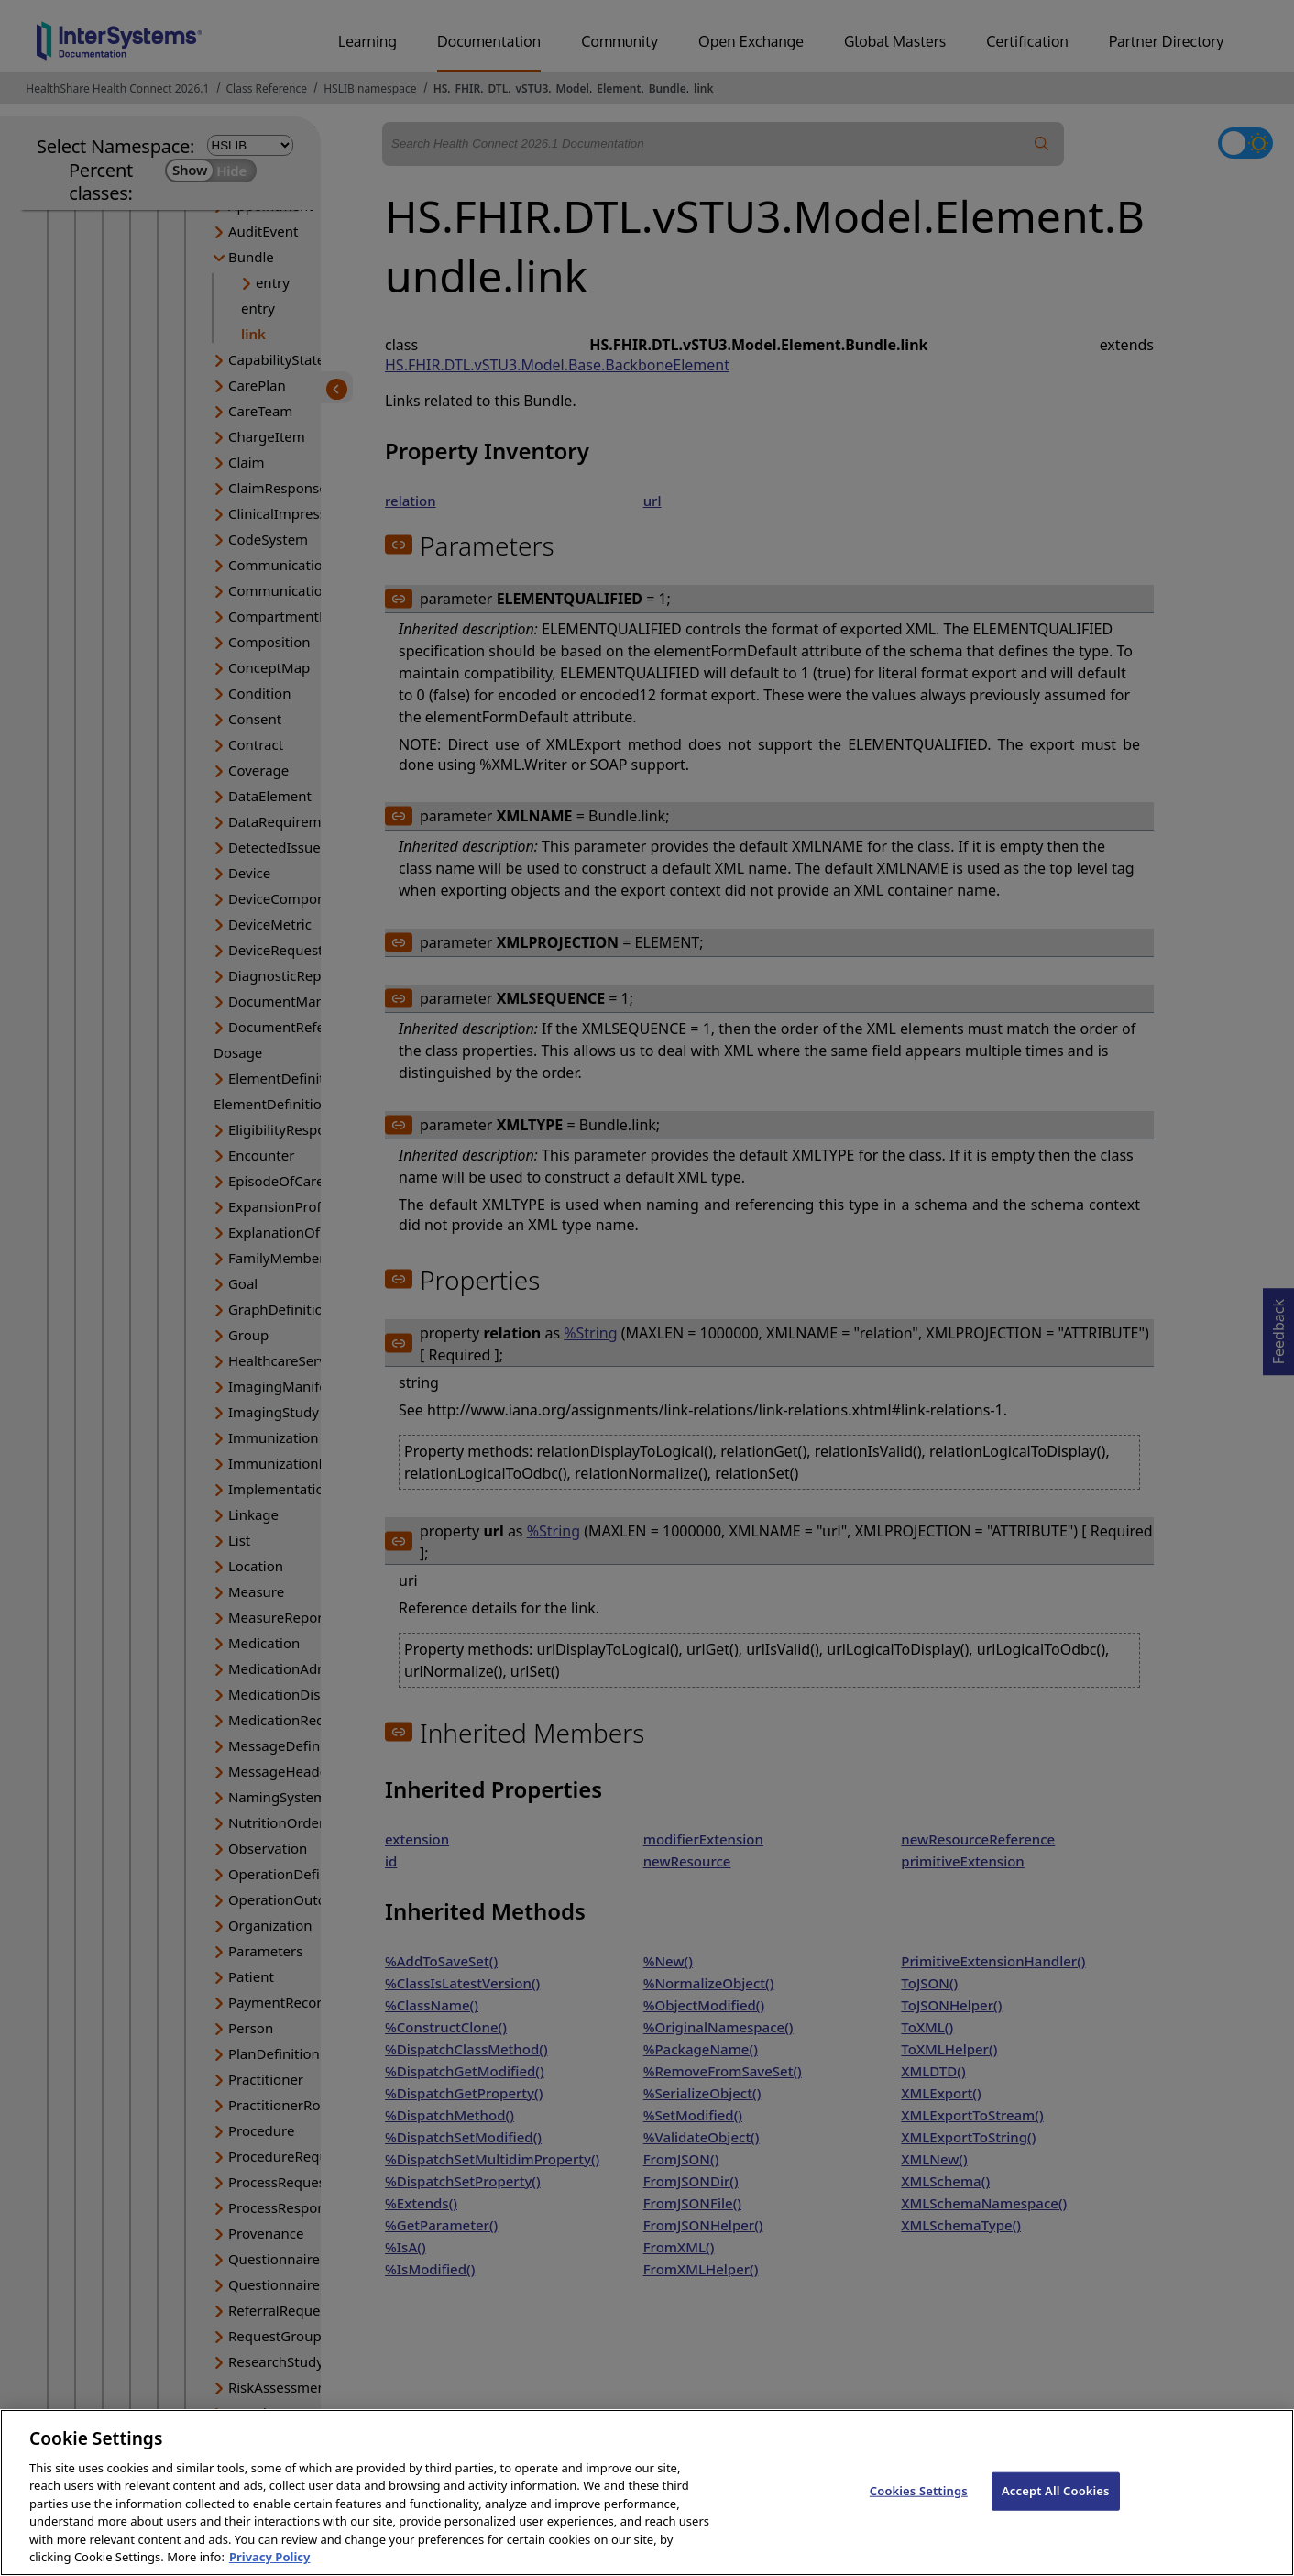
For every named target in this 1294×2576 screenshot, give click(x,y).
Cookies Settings (919, 2508)
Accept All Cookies (1056, 2508)
